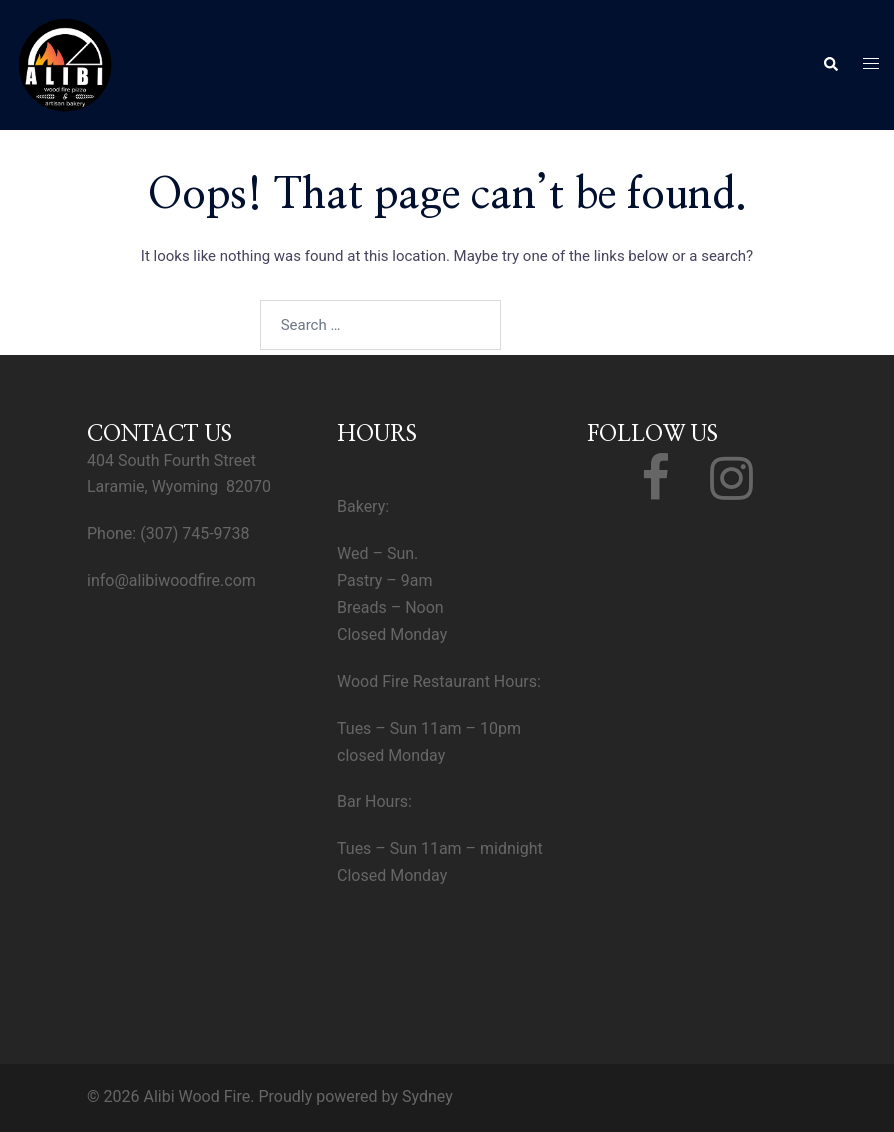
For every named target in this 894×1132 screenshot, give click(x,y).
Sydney (427, 1096)
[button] (830, 65)
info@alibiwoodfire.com (171, 580)
